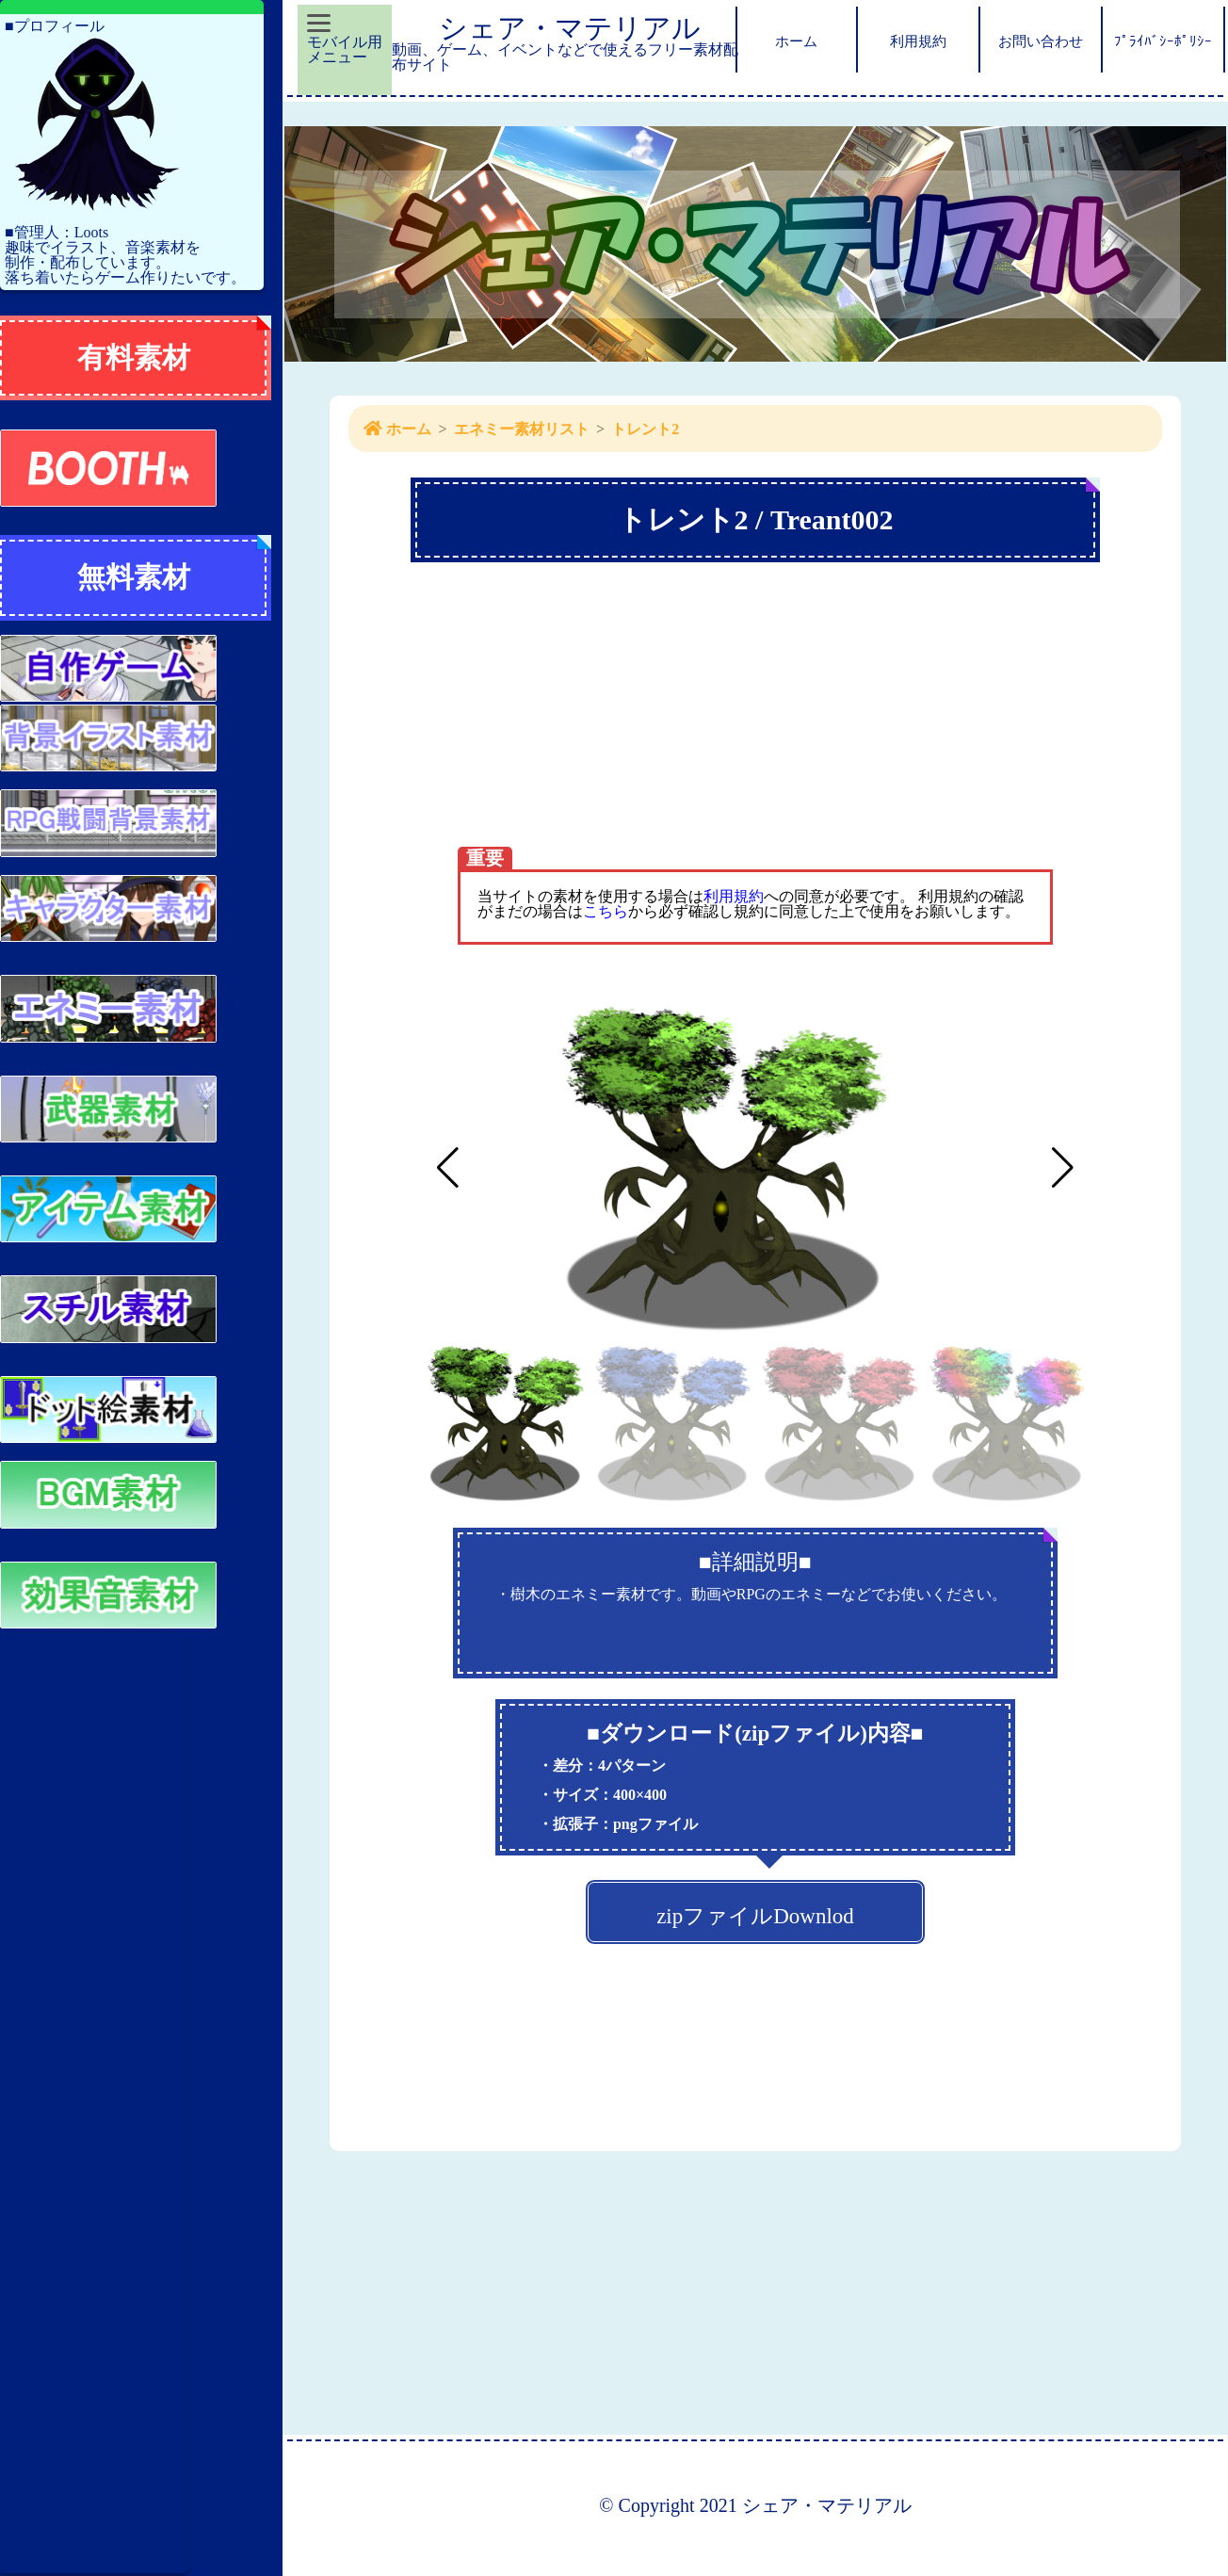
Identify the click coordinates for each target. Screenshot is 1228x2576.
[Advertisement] (94, 2102)
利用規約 (733, 896)
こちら (605, 911)
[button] (1062, 1168)
